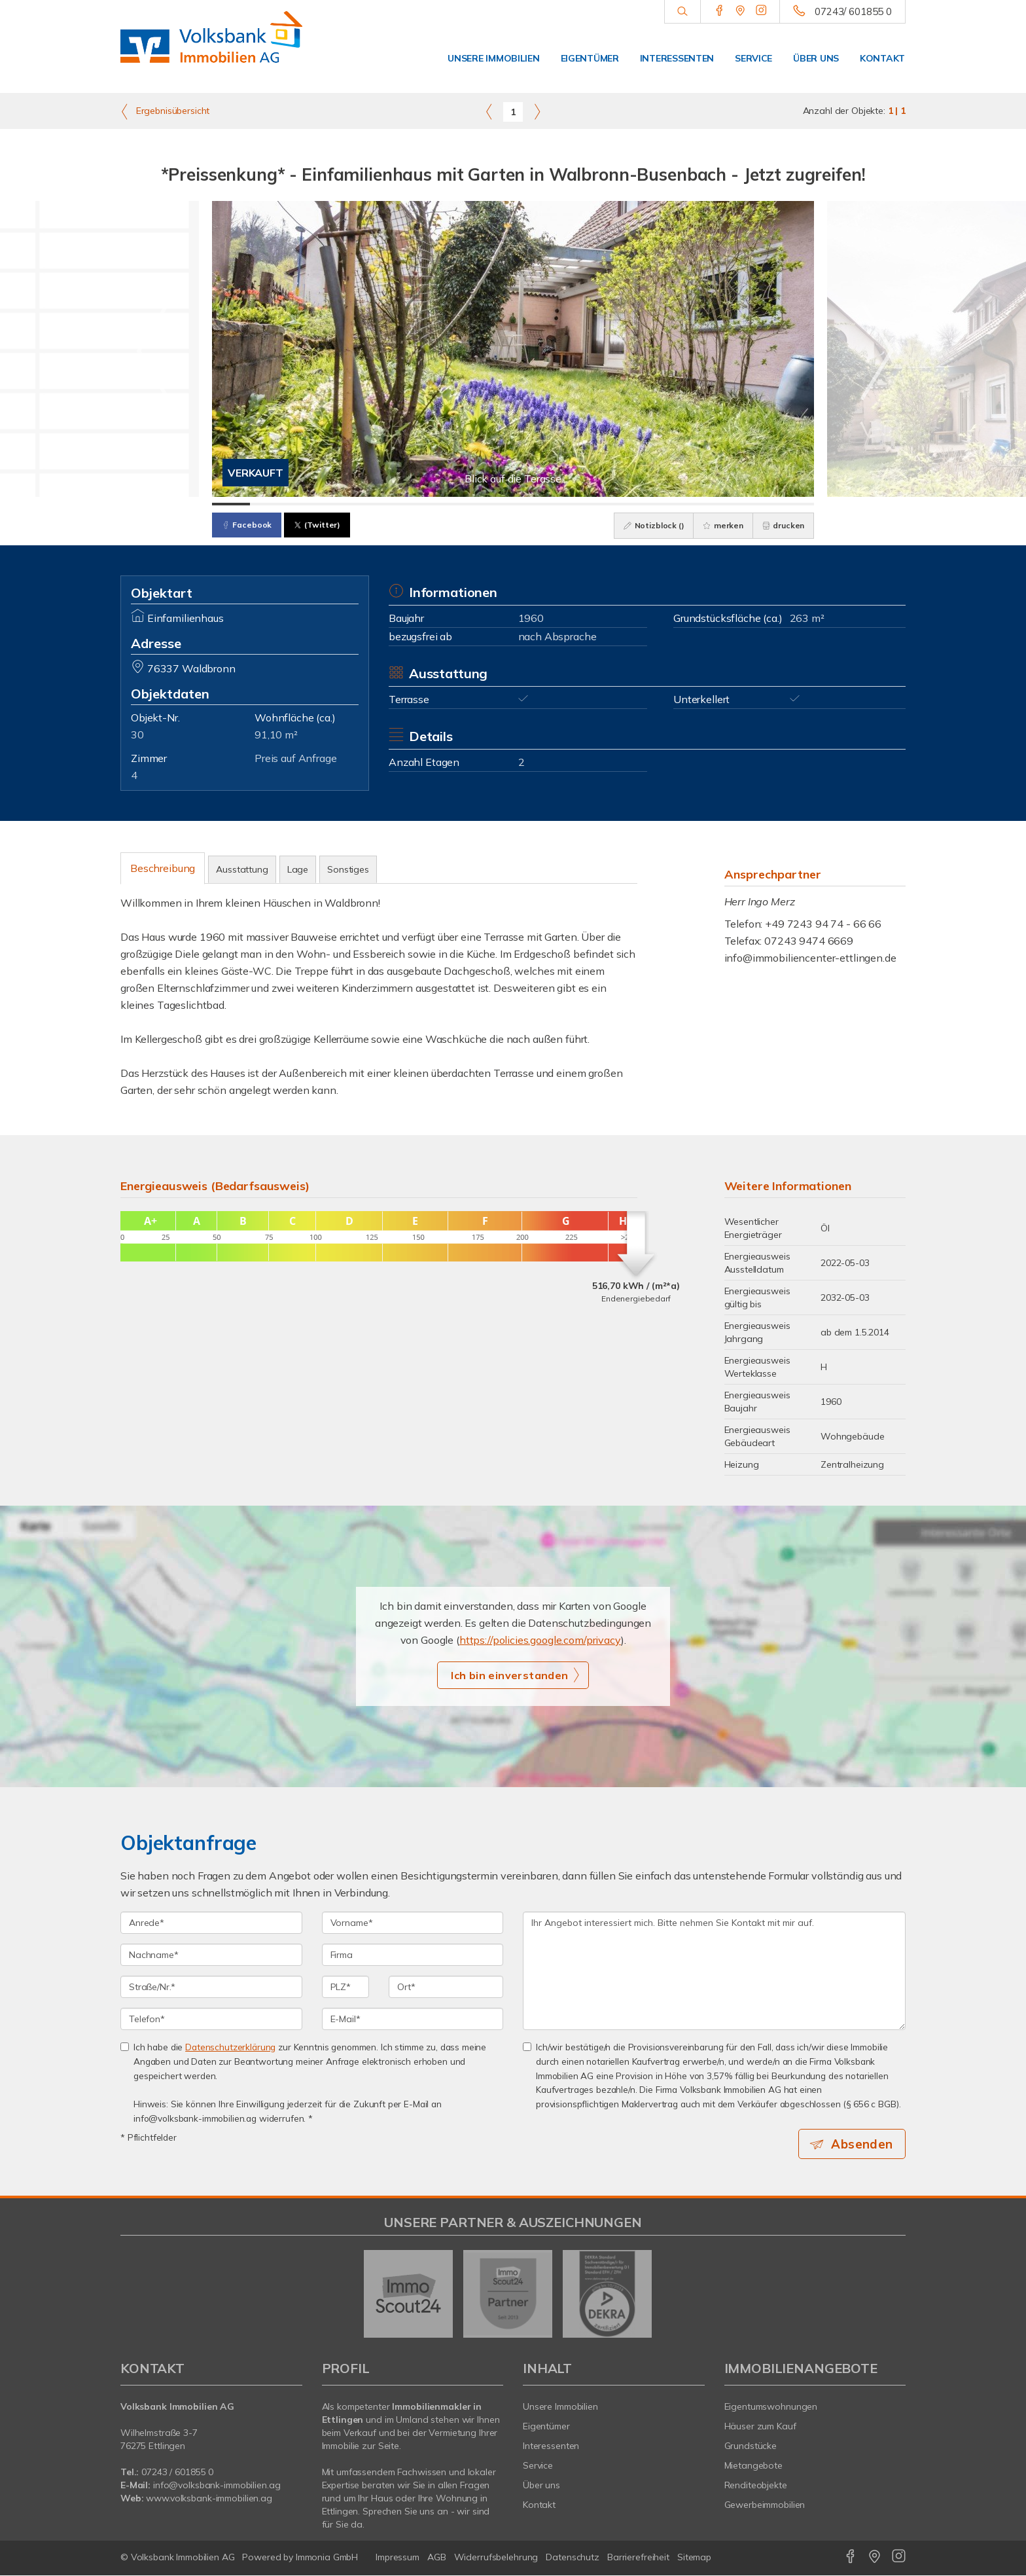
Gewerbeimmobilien (764, 2505)
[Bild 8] (495, 504)
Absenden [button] (863, 2144)
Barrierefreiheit (638, 2558)
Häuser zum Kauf (760, 2427)
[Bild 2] (269, 504)
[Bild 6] (419, 504)
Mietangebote (753, 2466)
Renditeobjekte (755, 2486)
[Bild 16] (796, 504)
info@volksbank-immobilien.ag (216, 2486)
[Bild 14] (720, 504)
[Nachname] (211, 1955)
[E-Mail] (413, 2019)
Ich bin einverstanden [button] (509, 1675)
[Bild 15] (758, 504)
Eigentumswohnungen (771, 2407)
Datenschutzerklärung (230, 2046)
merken (720, 525)
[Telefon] (211, 2019)
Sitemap (694, 2558)
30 (137, 734)
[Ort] (446, 1987)
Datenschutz (572, 2558)
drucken (782, 525)
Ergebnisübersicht (164, 111)
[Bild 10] (570, 504)
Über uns (816, 58)
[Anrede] (211, 1923)
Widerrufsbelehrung (496, 2558)
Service (753, 58)
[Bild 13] (682, 504)
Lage (297, 869)
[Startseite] (211, 46)
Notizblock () (650, 525)
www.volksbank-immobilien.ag (209, 2499)
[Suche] (682, 12)
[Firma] (413, 1955)
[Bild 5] (381, 504)
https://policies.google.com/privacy (540, 1639)
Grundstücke (750, 2446)
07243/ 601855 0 (853, 11)
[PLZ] (346, 1987)
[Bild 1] (231, 504)
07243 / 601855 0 (177, 2472)
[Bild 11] (607, 504)
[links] (489, 111)
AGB (436, 2558)
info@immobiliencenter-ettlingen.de (810, 957)
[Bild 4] (344, 504)
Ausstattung (242, 869)
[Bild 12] (645, 504)
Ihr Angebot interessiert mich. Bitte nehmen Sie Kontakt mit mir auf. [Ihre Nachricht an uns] (714, 1971)
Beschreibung (162, 868)
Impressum (397, 2558)
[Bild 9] (532, 504)
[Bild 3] (306, 504)
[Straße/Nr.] (211, 1987)
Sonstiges (348, 869)
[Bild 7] (457, 504)
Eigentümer (590, 58)
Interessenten (677, 58)
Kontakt (882, 58)
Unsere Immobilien (493, 58)
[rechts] (537, 111)
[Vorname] (413, 1923)
